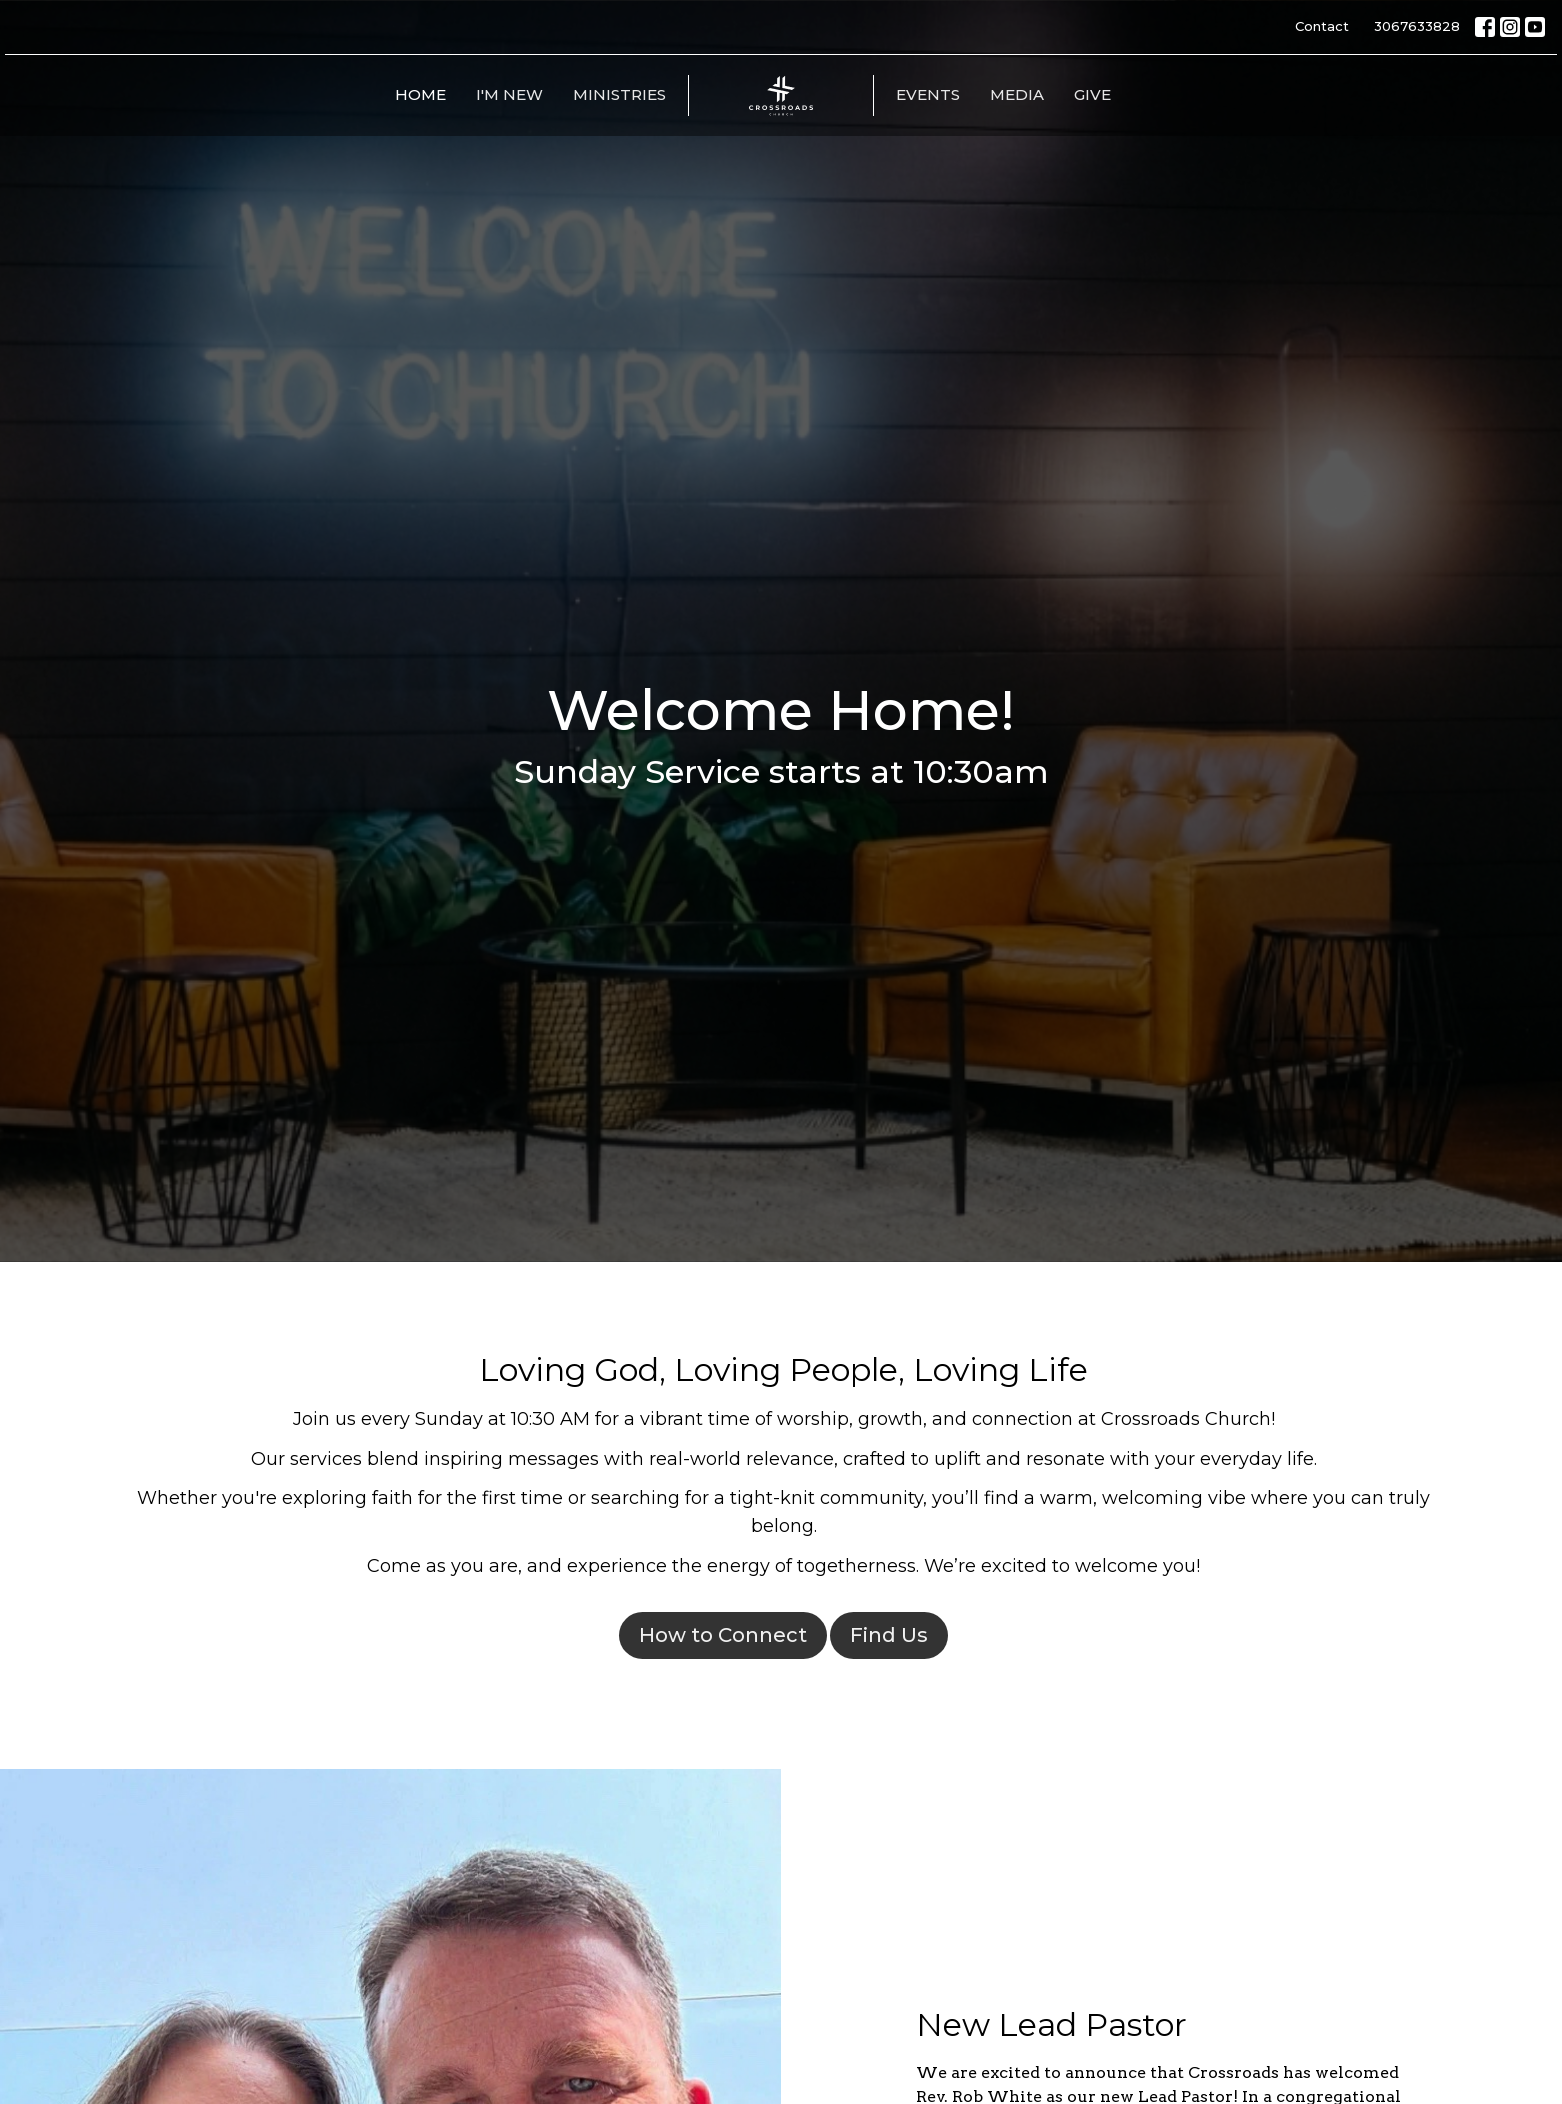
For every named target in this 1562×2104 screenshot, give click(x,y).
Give (1092, 94)
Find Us (889, 1635)
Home (420, 94)
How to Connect (723, 1635)
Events (928, 94)
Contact (1322, 26)
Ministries (619, 94)
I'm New (509, 94)
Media (1017, 94)
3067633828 (1417, 26)
